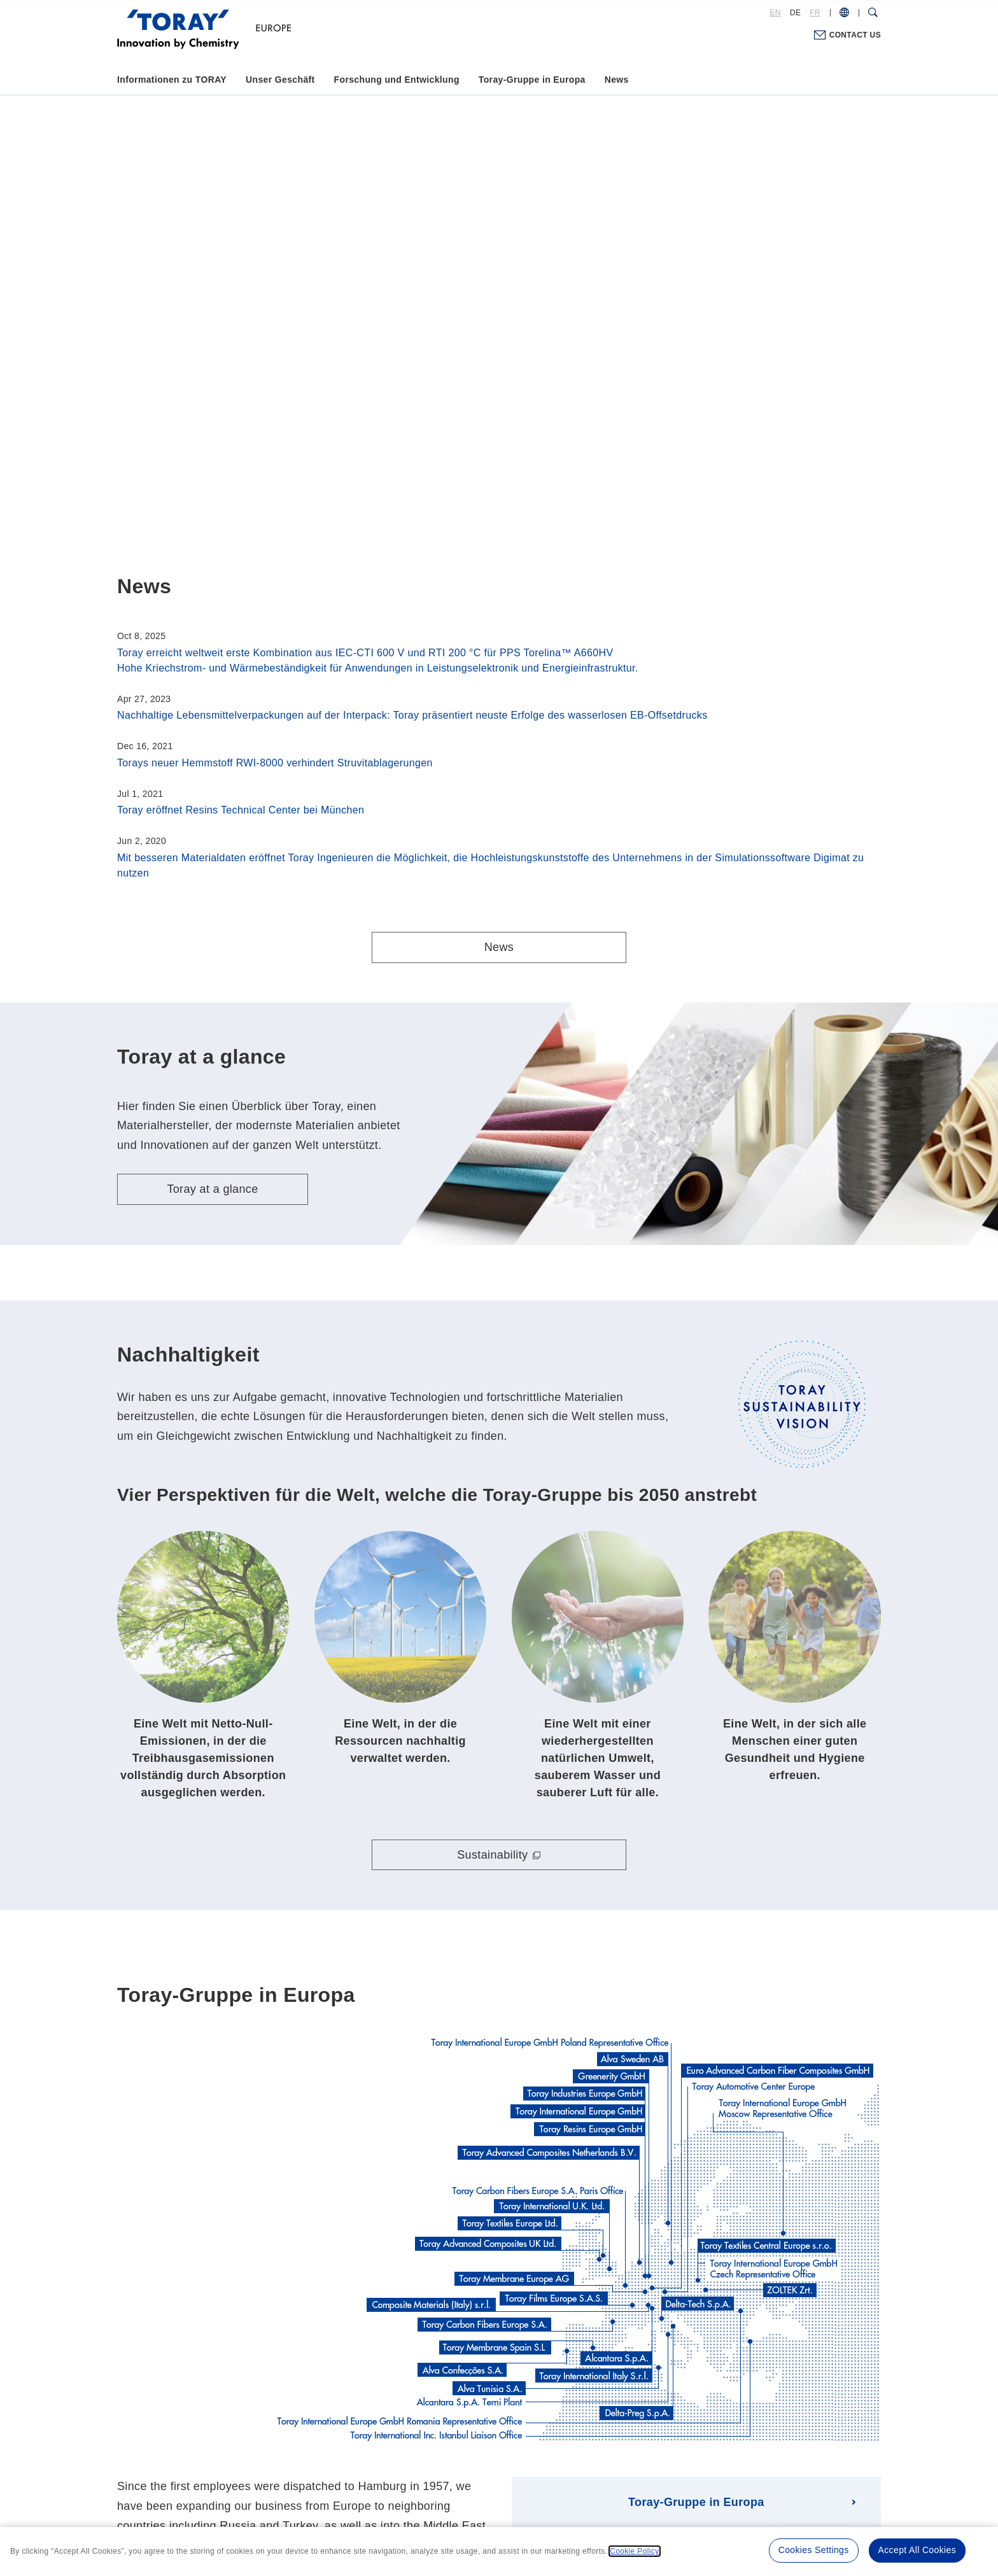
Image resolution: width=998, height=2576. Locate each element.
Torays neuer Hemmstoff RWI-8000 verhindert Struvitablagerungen (275, 762)
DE (795, 12)
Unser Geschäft (280, 79)
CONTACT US (855, 35)
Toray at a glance (212, 1189)
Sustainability (492, 1854)
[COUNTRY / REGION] (844, 12)
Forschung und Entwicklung (397, 79)
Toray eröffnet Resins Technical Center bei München (240, 810)
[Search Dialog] (873, 12)
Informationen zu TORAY (172, 79)
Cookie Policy (634, 2551)
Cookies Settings (813, 2550)
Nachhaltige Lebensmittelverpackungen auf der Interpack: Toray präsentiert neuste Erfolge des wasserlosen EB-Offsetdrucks (412, 715)
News (617, 79)
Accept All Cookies (917, 2550)
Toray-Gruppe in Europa (532, 79)
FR (815, 12)
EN (775, 12)
